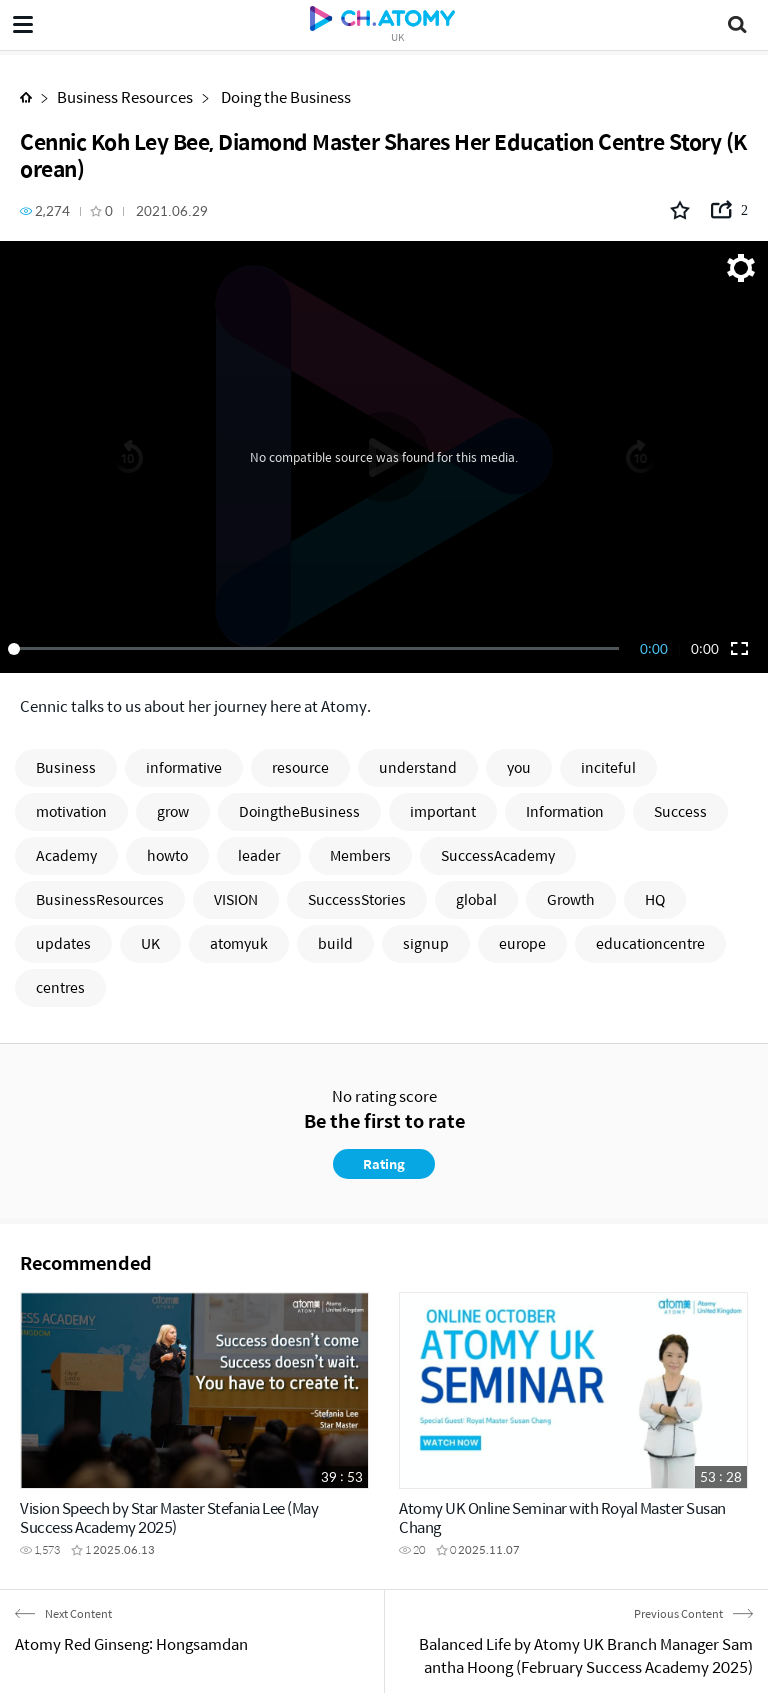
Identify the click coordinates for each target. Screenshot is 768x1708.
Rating (384, 1163)
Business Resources (125, 96)
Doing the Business (284, 96)
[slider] (317, 649)
